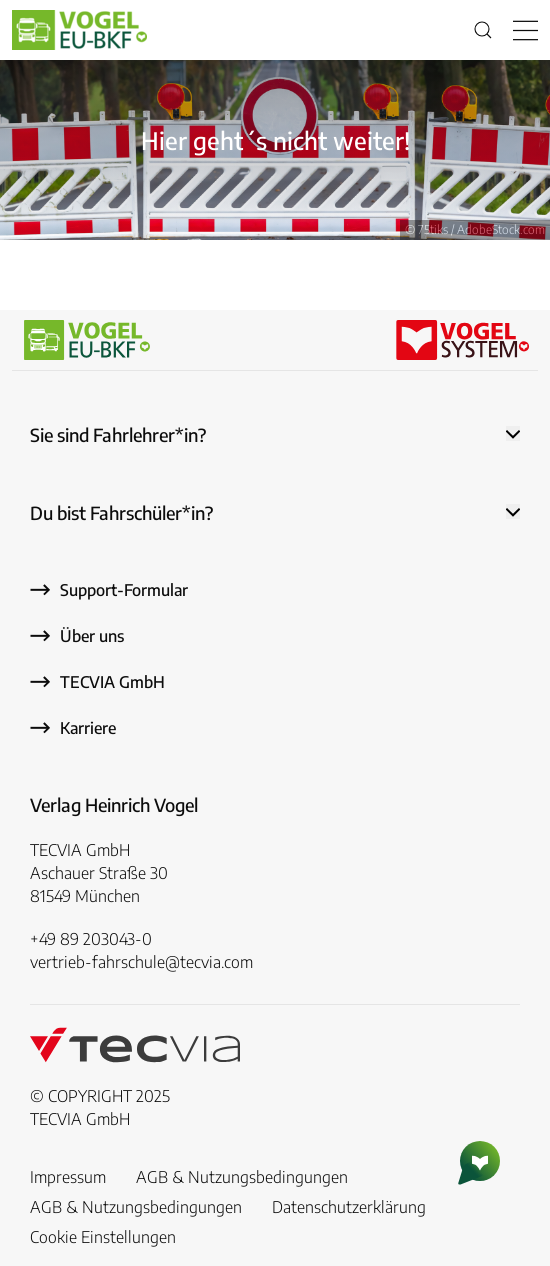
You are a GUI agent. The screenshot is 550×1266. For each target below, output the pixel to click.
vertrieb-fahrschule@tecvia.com (141, 962)
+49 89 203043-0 (91, 939)
